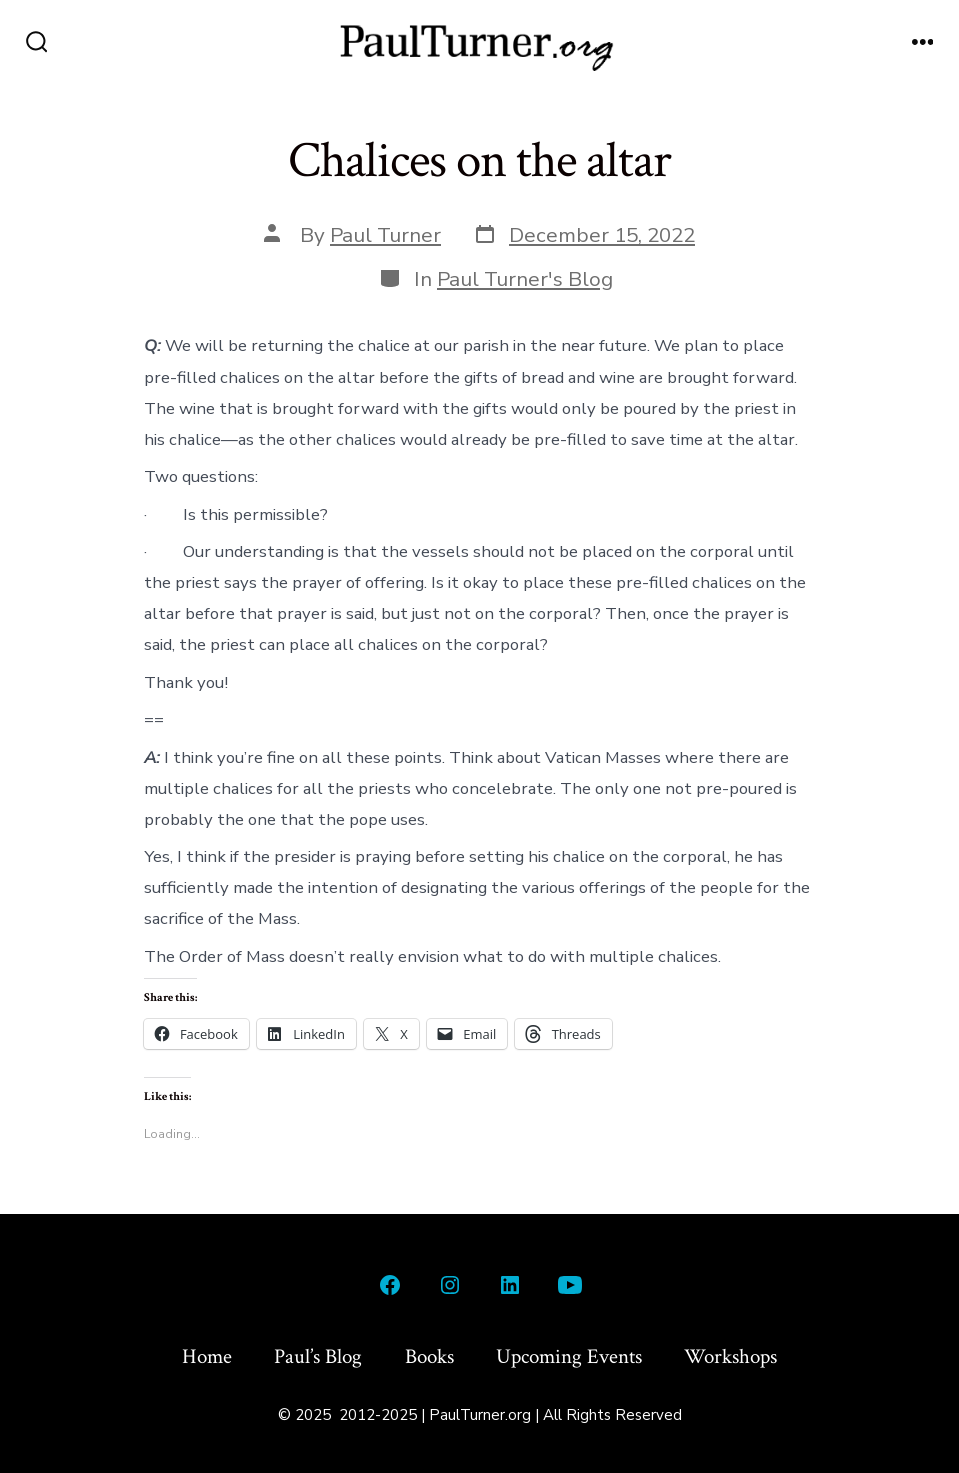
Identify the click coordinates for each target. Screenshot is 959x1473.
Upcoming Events (569, 1356)
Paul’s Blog (318, 1356)
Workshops (730, 1356)
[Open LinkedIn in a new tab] (510, 1285)
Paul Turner (385, 235)
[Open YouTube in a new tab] (570, 1285)
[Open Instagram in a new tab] (450, 1285)
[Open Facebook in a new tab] (390, 1285)
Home (207, 1356)
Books (429, 1356)
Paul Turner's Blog (525, 279)
